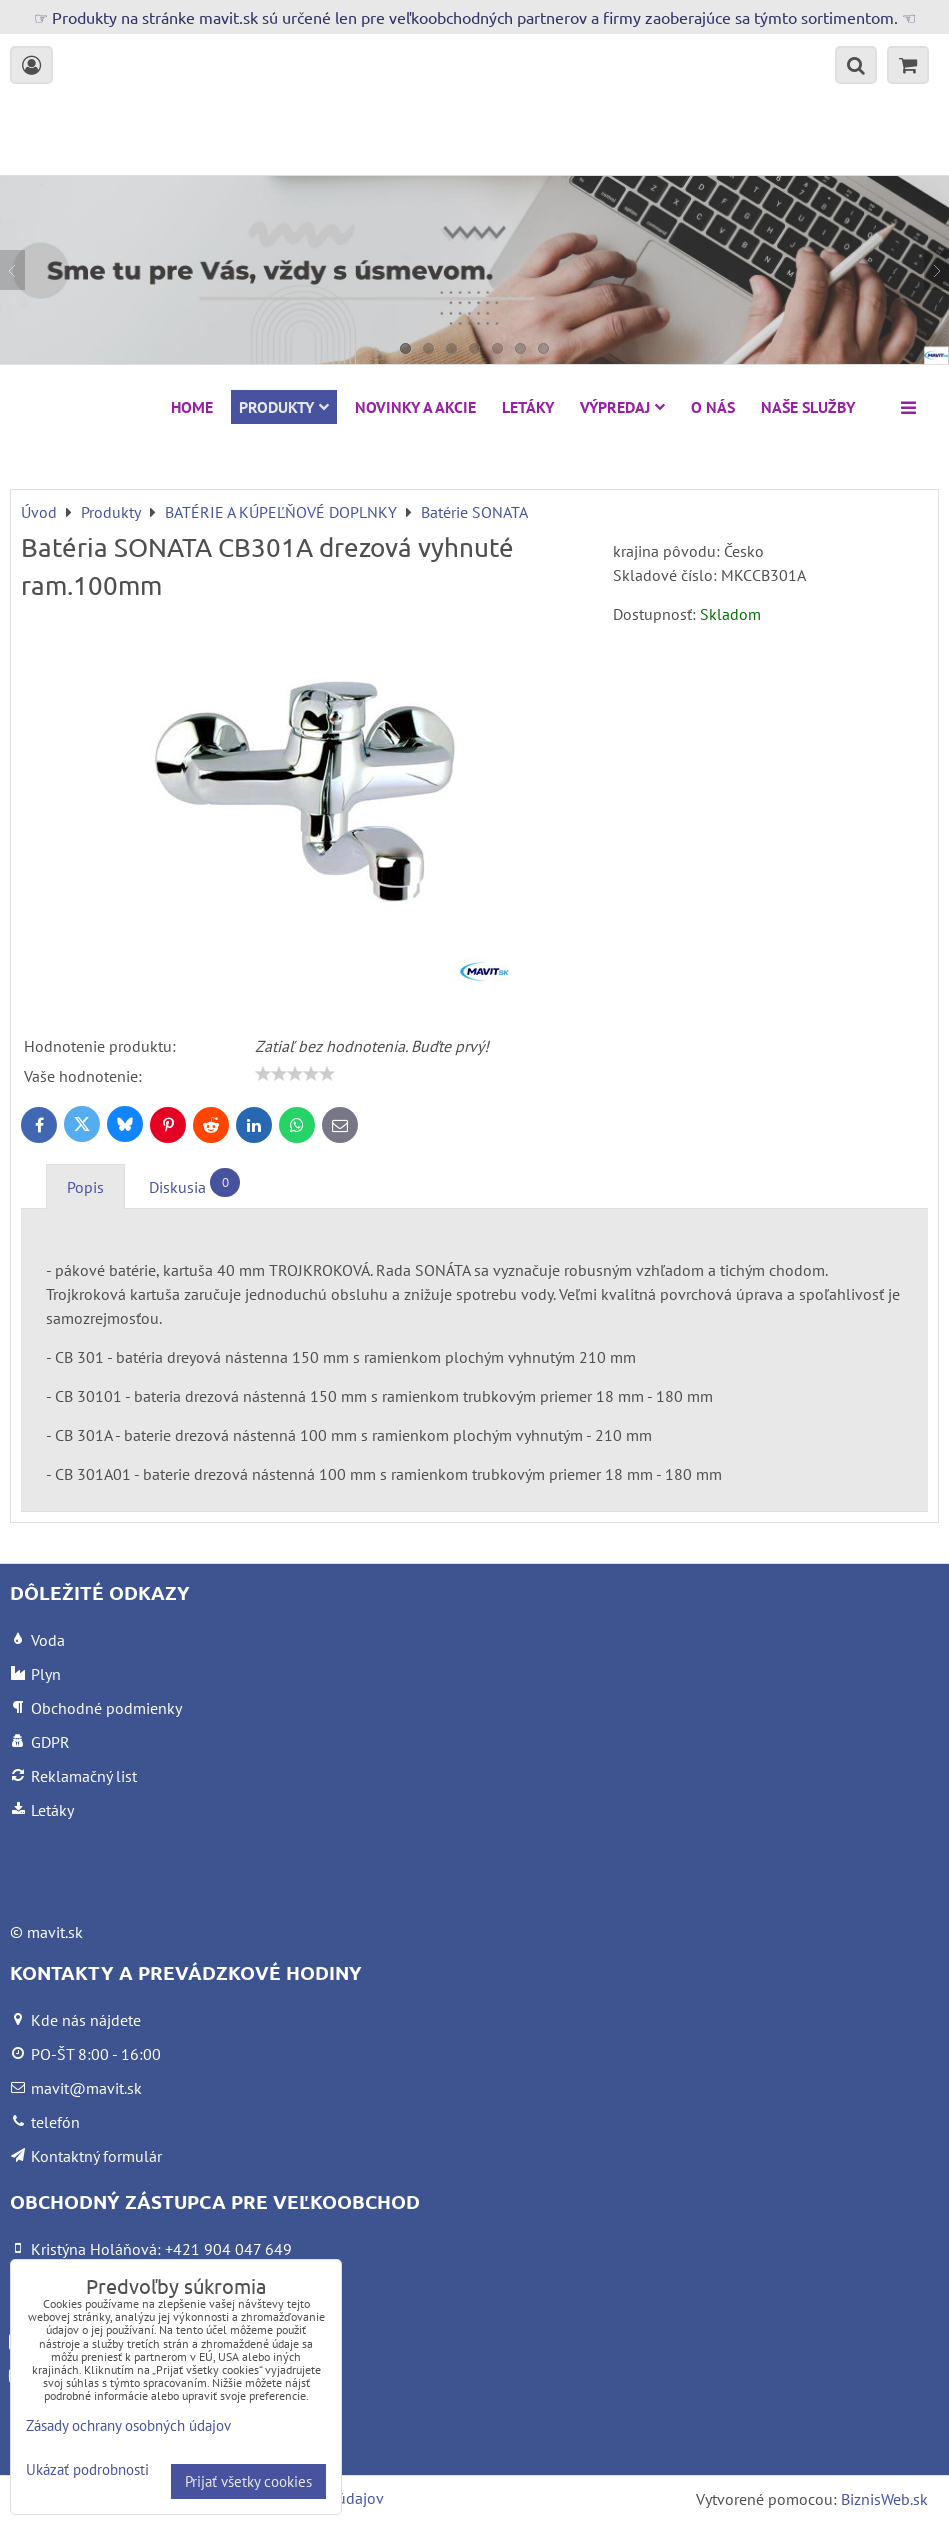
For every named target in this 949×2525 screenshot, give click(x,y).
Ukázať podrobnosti (87, 2470)
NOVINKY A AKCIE (415, 407)
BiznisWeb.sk (884, 2499)
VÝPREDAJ (622, 407)
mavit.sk (55, 1932)
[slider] (295, 1074)
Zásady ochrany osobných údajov (128, 2425)
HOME (192, 407)
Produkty (284, 407)
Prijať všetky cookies (248, 2481)
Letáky (528, 407)
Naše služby (808, 407)
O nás (713, 407)
